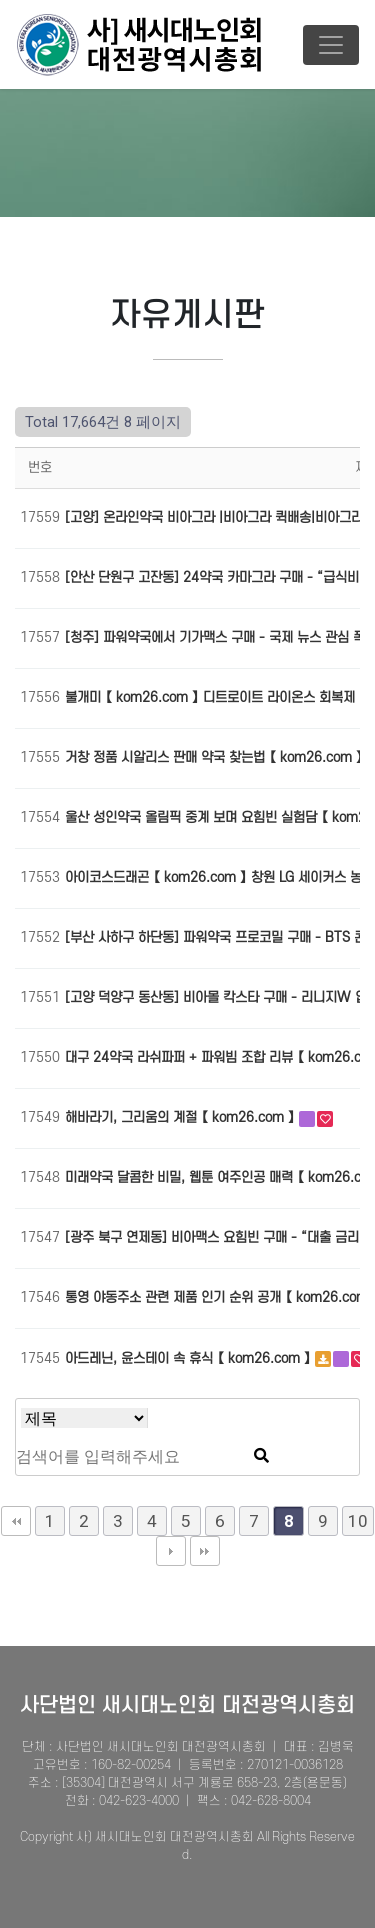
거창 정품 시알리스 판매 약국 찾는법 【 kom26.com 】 (216, 757)
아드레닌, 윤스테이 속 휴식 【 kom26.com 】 (190, 1358)
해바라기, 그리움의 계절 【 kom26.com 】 (182, 1117)
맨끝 (205, 1551)
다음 (171, 1551)
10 (358, 1521)
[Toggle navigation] (331, 45)
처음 (16, 1521)
